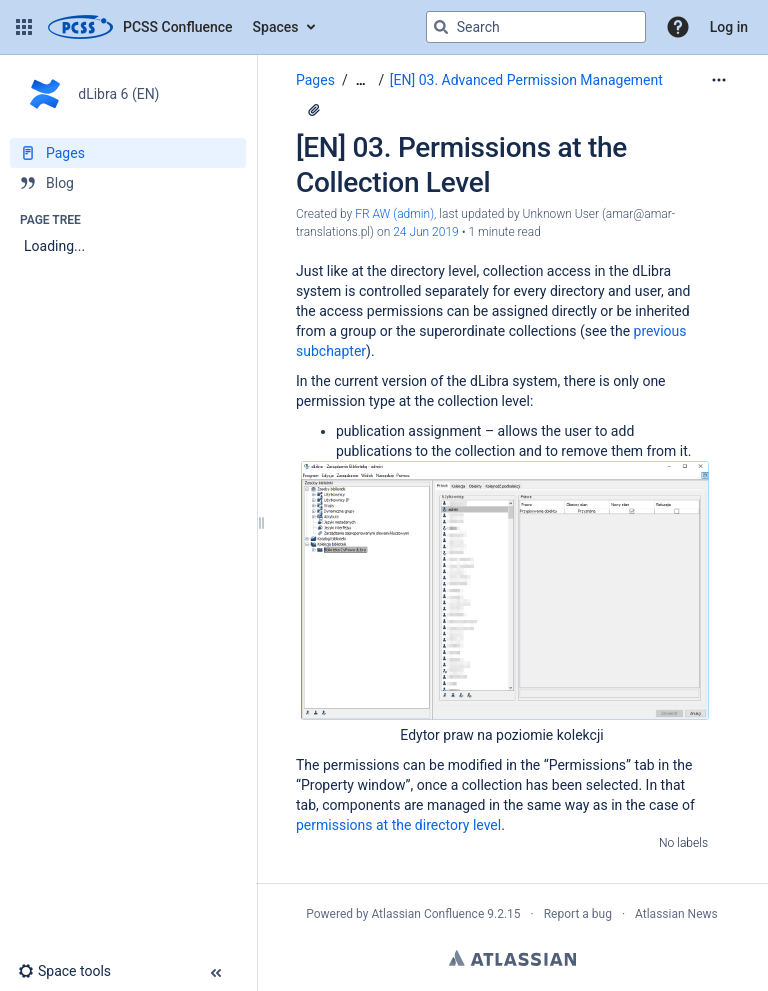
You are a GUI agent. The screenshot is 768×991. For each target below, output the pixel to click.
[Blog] (128, 183)
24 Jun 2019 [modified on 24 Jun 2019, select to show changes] (426, 232)
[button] (24, 27)
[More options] (719, 80)
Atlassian (512, 958)
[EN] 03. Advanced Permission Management (526, 80)
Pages (315, 80)
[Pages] (128, 153)
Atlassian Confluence (427, 914)
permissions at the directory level (398, 825)
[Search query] (536, 27)
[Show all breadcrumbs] (361, 80)
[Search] (441, 27)
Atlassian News (676, 914)
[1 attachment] (314, 110)
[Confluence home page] (140, 27)
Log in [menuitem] (729, 27)
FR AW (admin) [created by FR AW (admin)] (394, 214)
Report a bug (578, 914)
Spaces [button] (276, 27)
